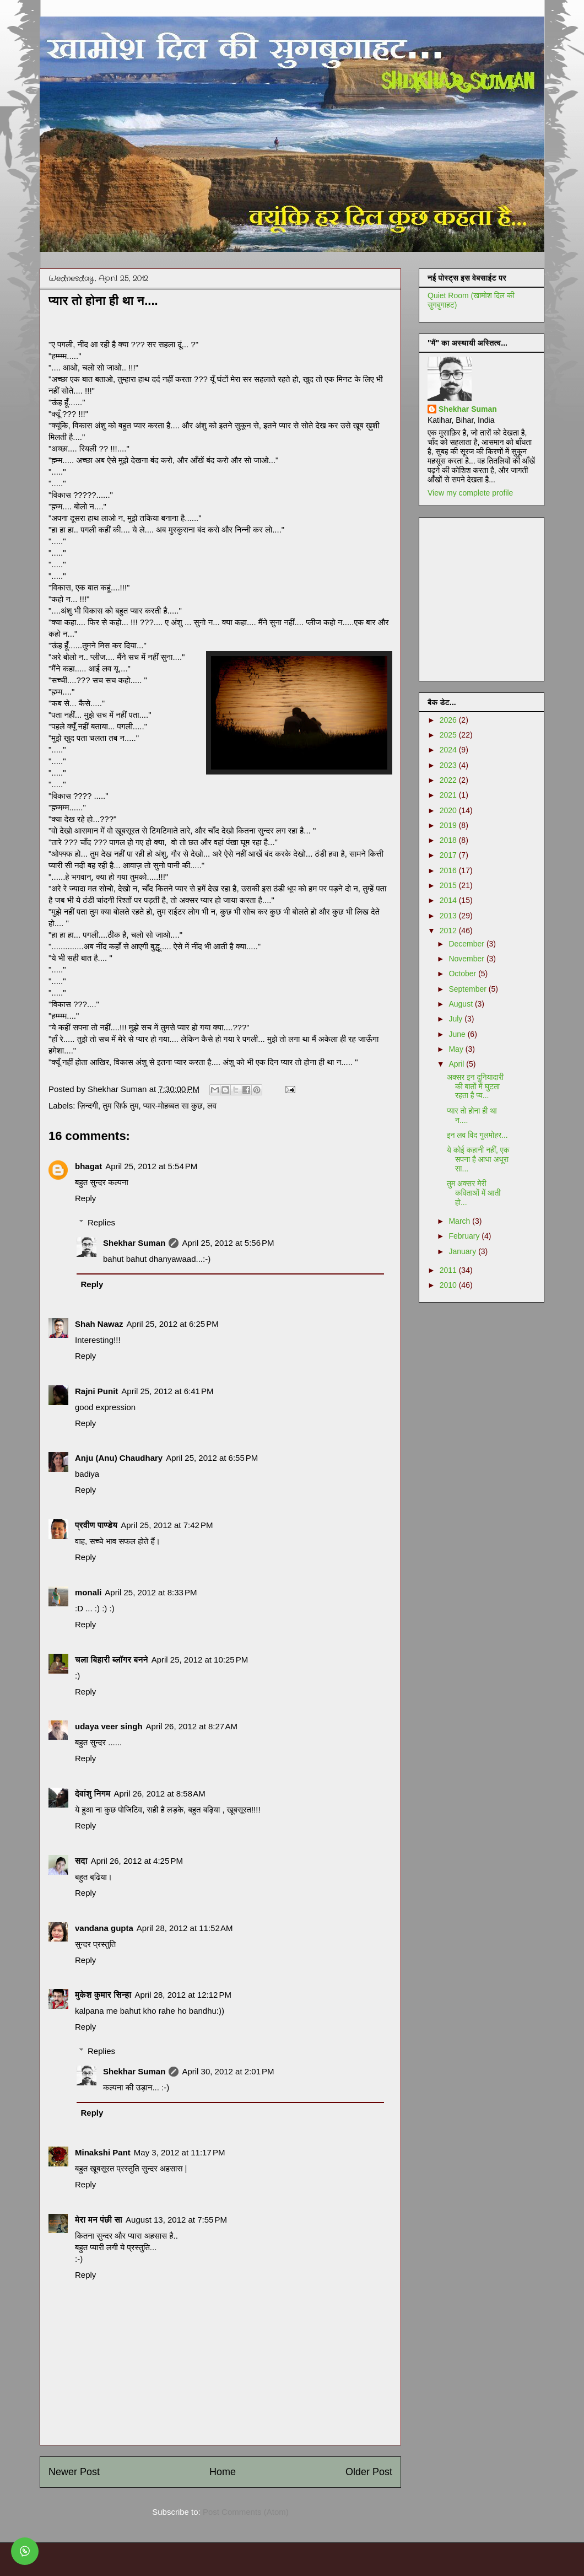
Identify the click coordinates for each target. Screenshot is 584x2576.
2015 (449, 885)
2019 (449, 825)
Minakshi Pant (103, 2152)
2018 (449, 840)
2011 (449, 1270)
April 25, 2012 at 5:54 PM (151, 1166)
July (456, 1018)
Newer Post (74, 2471)
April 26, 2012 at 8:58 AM (159, 1793)
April (457, 1064)
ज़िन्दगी (88, 1105)
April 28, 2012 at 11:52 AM (185, 1928)
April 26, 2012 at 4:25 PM (137, 1860)
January (463, 1251)
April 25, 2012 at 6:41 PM (167, 1391)
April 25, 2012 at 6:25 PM (173, 1324)
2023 (449, 765)
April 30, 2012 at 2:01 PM (228, 2071)
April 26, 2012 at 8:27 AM (191, 1726)
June (457, 1034)
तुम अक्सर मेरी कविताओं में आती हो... (474, 1193)
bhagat (88, 1166)
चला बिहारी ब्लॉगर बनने (111, 1659)
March (460, 1221)
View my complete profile (470, 492)
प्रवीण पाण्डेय (96, 1525)
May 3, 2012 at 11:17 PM (179, 2152)
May (456, 1049)
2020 (449, 810)
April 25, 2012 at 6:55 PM (212, 1457)
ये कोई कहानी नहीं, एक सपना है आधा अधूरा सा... (478, 1159)
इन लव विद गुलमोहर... (477, 1135)
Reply (85, 1198)
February (465, 1235)
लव (212, 1105)
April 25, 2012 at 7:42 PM (167, 1525)
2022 (449, 780)
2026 (449, 720)
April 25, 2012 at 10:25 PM (200, 1659)
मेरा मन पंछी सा (98, 2219)
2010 (449, 1285)
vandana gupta (104, 1928)
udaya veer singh (109, 1726)
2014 (449, 900)
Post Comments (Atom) (246, 2511)
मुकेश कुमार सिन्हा (103, 1994)
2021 (449, 794)
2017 (449, 855)
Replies (101, 1222)
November (467, 958)
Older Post (368, 2471)
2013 (449, 915)
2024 (449, 749)
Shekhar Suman (134, 1242)
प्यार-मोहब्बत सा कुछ (173, 1105)
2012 (449, 930)
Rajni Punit (96, 1391)
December (467, 943)
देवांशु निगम (92, 1793)
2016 (449, 870)
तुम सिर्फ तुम (120, 1105)
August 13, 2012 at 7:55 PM (176, 2219)
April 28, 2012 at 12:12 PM (182, 1994)
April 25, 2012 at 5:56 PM (228, 1242)
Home (222, 2471)
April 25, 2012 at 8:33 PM (151, 1592)
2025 (449, 734)
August (461, 1003)
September (468, 989)
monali (88, 1592)
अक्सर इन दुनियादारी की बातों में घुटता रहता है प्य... (475, 1086)
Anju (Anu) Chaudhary (119, 1457)
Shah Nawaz (99, 1324)
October (463, 973)
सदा (81, 1860)
